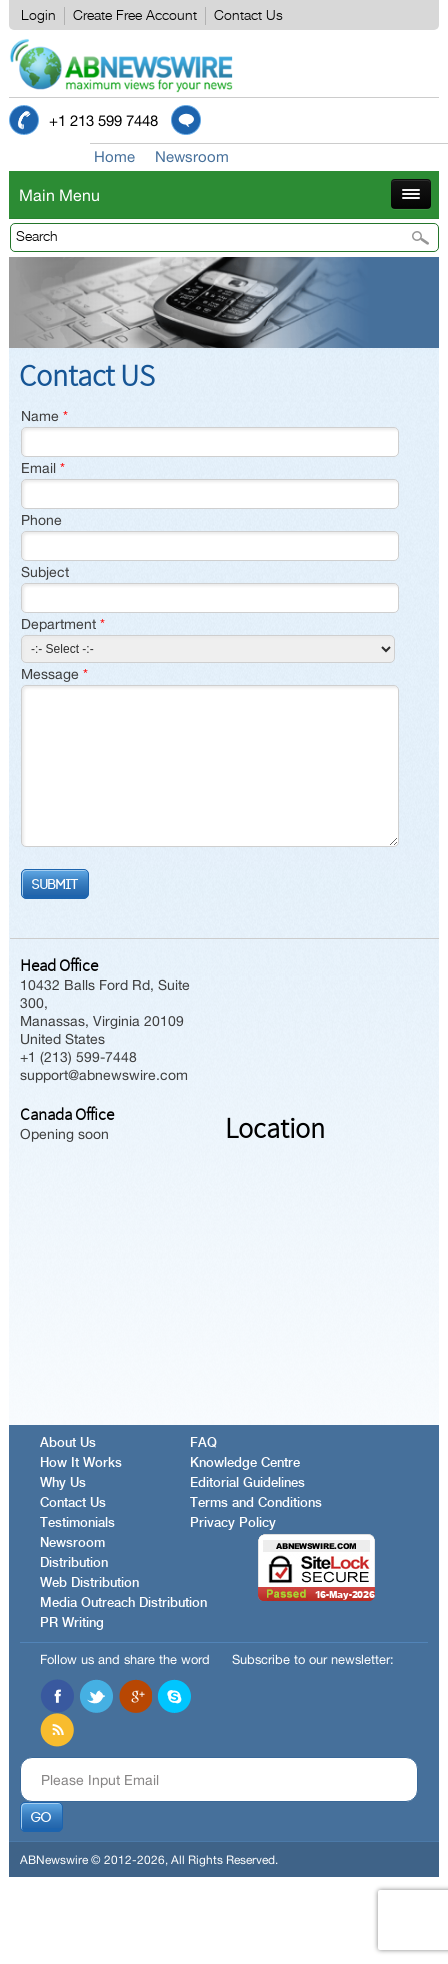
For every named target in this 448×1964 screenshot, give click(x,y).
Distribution (74, 1563)
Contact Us (248, 16)
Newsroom (192, 156)
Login (38, 16)
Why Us (63, 1483)
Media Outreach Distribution (123, 1603)
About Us (68, 1443)
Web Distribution (89, 1583)
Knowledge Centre (245, 1463)
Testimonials (77, 1523)
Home (114, 156)
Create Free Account (135, 16)
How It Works (81, 1463)
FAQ (203, 1443)
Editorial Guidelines (247, 1483)
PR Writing (72, 1623)
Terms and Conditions (256, 1503)
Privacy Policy (233, 1523)
